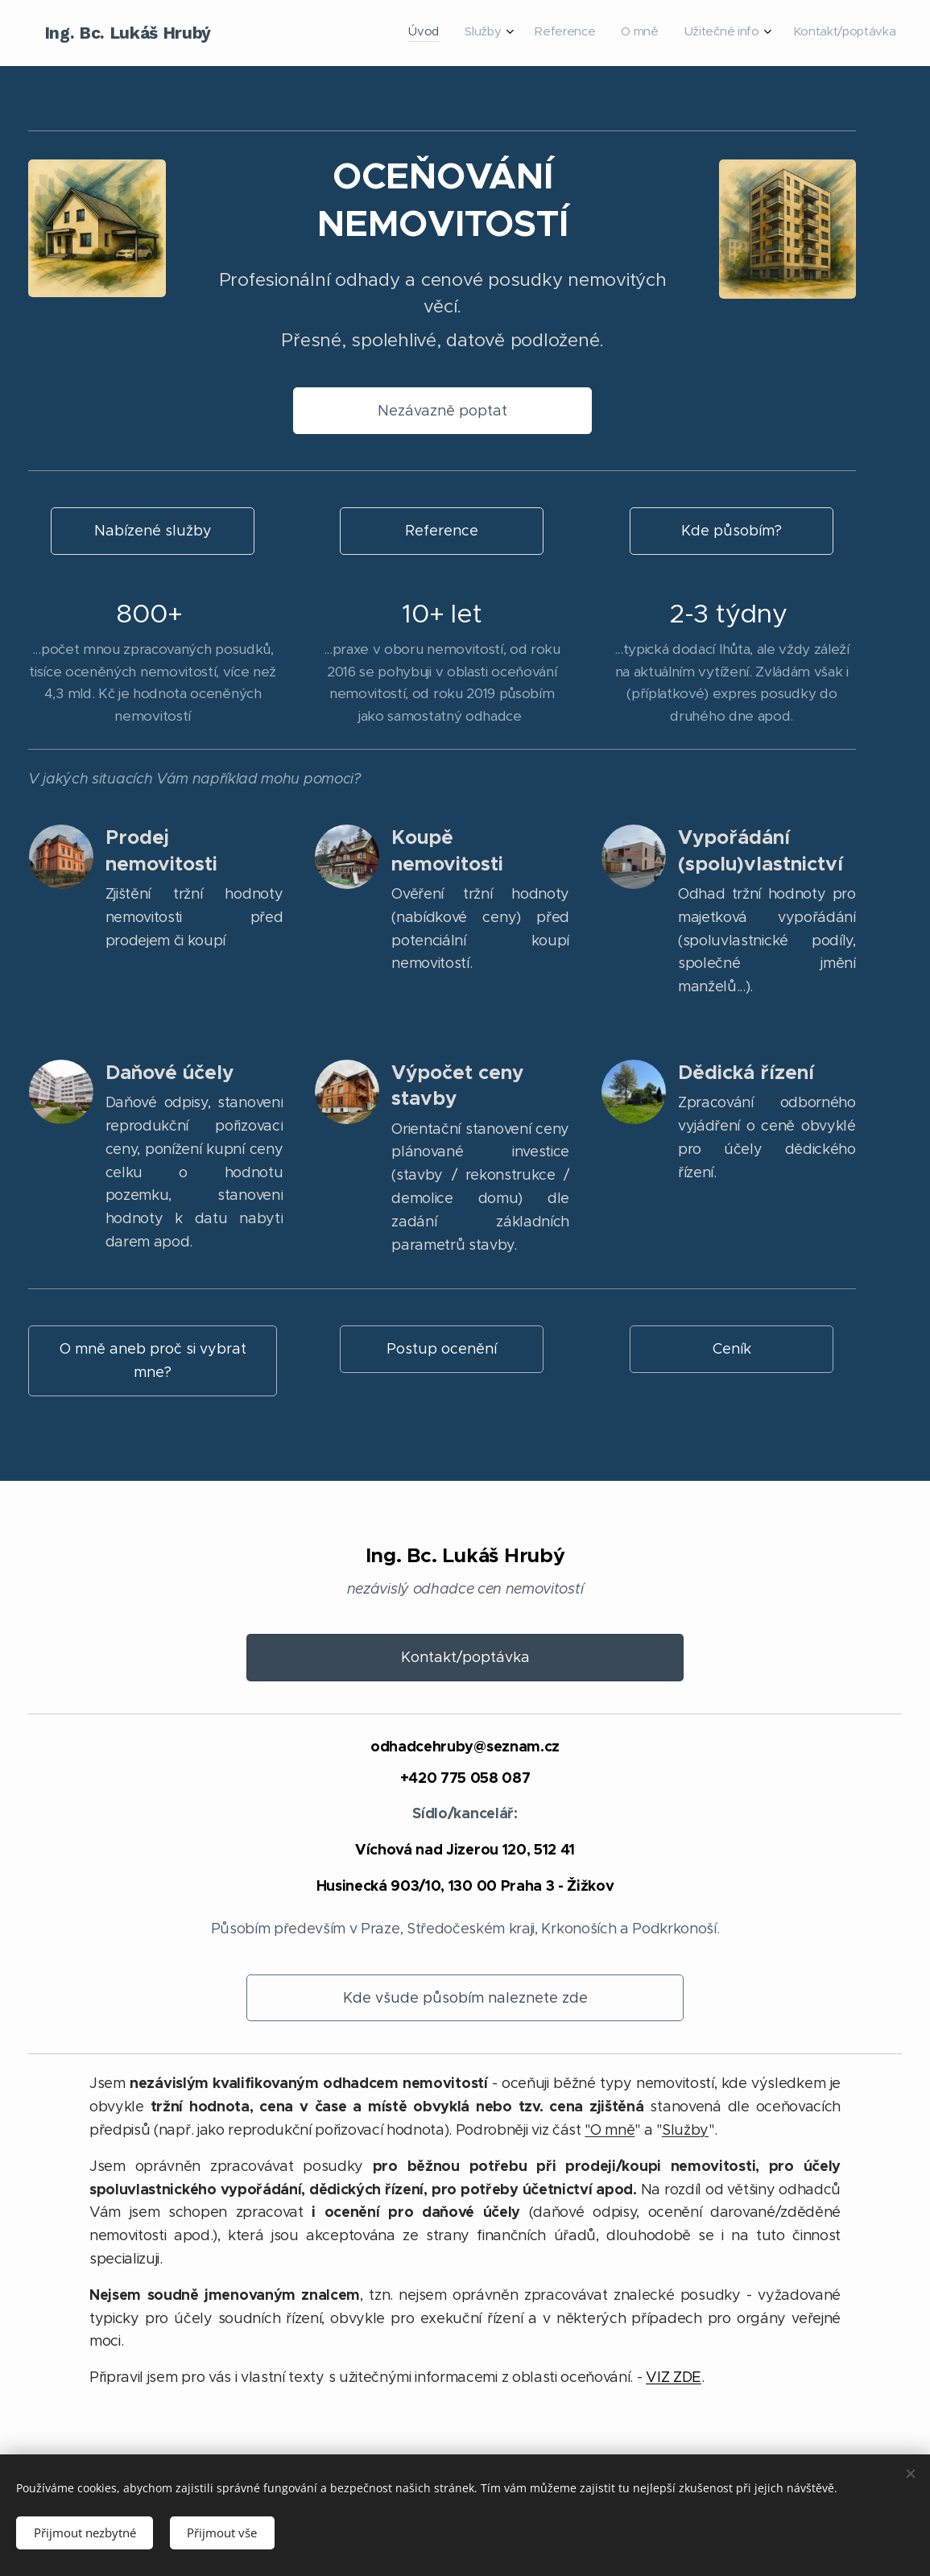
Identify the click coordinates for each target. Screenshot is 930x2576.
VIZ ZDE (673, 2377)
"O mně (609, 2130)
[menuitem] (755, 33)
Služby (685, 2130)
